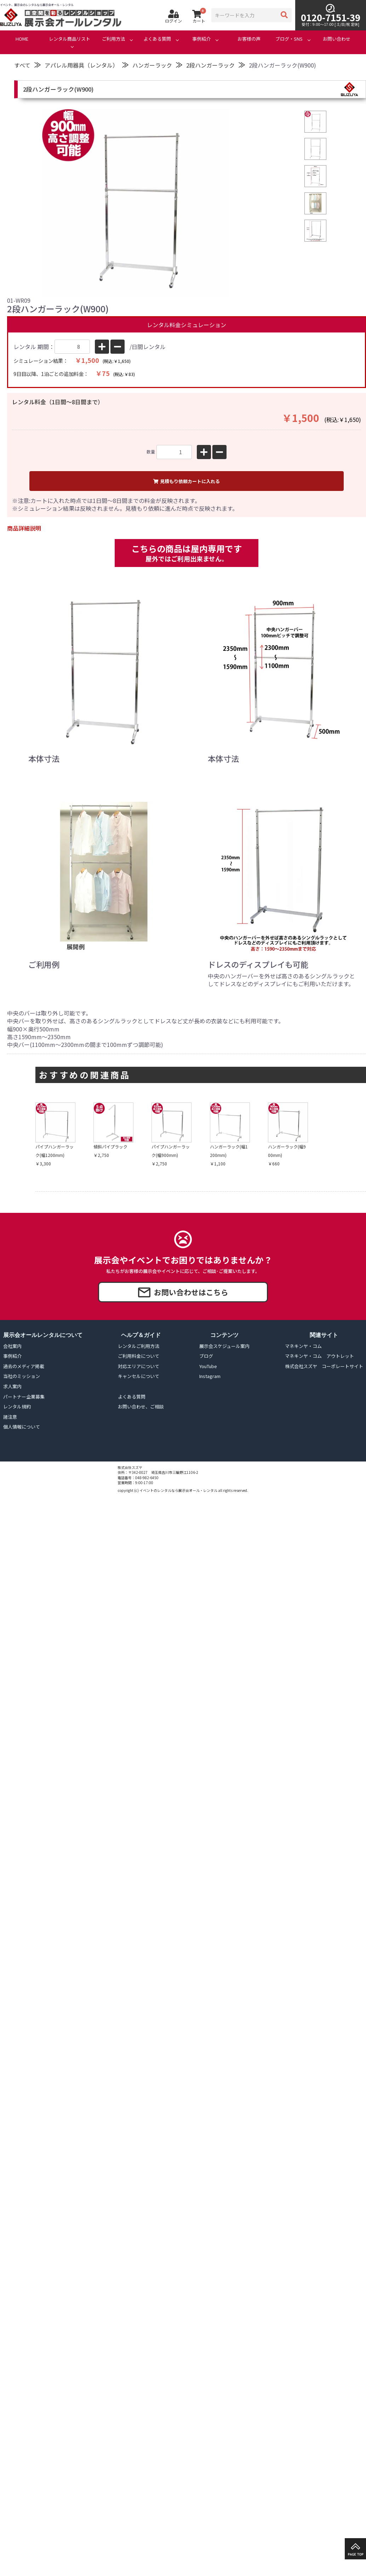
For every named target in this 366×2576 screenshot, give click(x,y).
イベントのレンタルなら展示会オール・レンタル (178, 1490)
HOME (22, 39)
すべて (22, 65)
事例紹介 (201, 39)
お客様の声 (249, 39)
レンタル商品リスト (69, 39)
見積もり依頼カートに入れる (186, 481)
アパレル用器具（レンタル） (81, 65)
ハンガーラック (152, 65)
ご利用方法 (113, 39)
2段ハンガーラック (210, 65)
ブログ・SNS (289, 39)
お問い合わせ (336, 39)
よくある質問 (157, 39)
